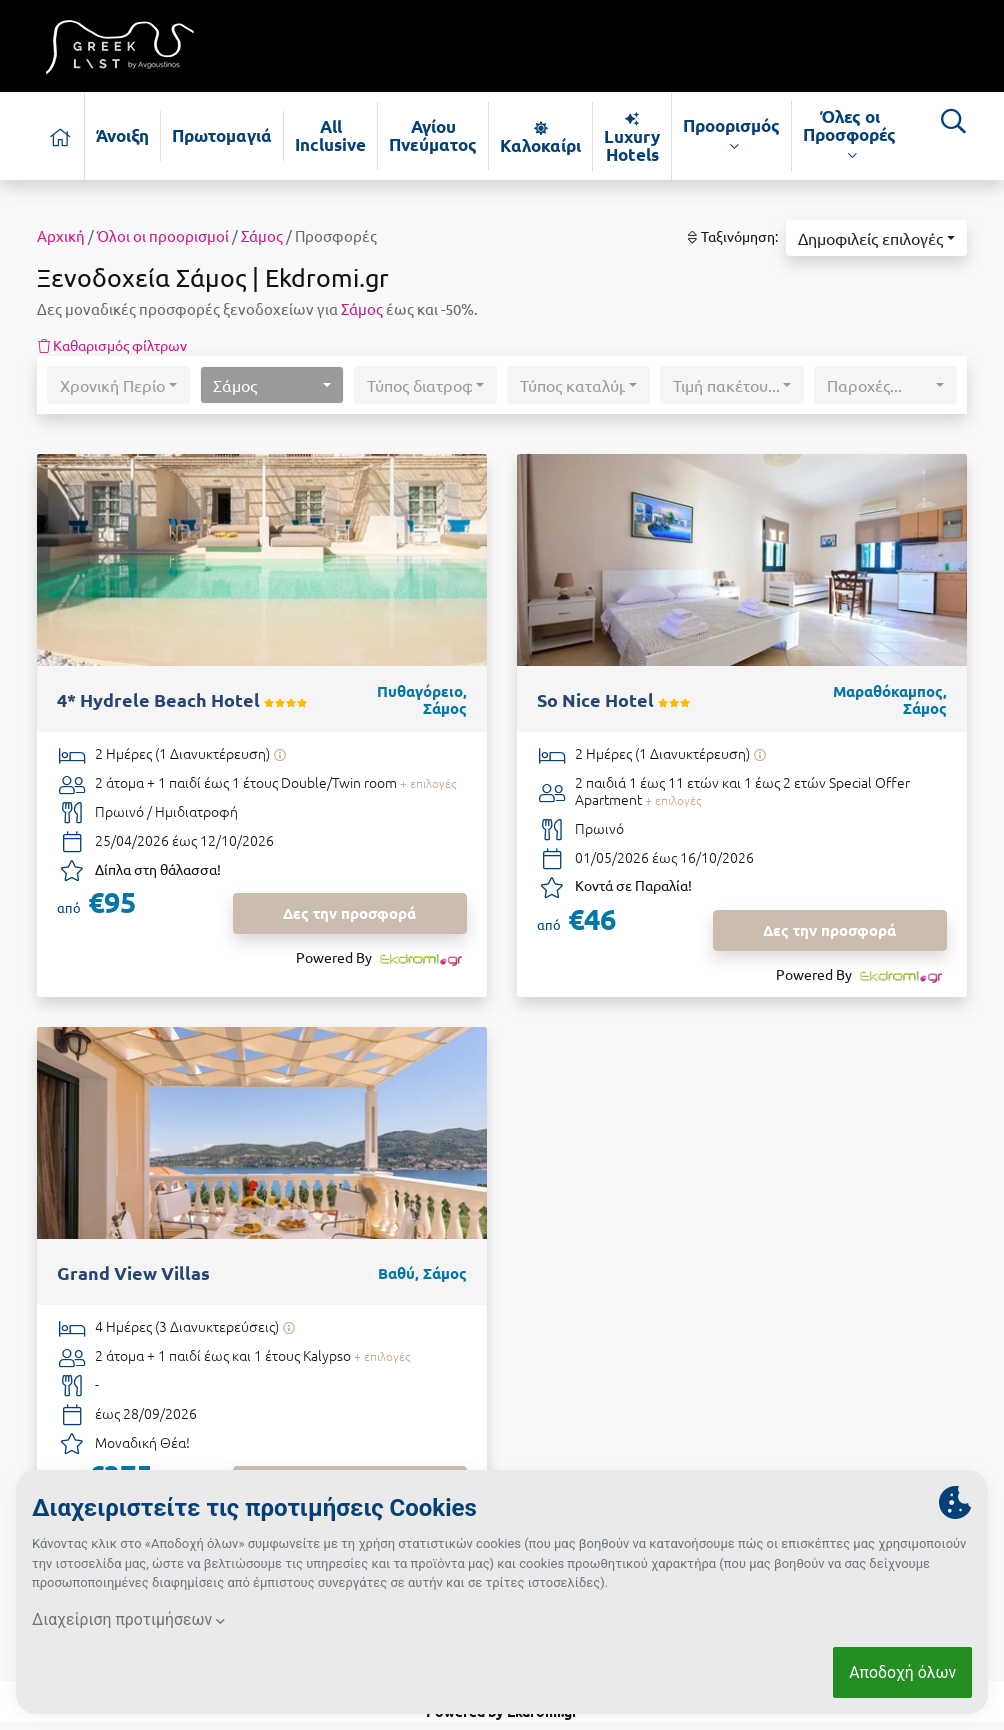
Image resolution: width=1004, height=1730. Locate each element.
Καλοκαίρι (540, 137)
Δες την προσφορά (349, 913)
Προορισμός (731, 135)
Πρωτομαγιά (222, 135)
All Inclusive (330, 135)
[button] (876, 238)
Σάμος (262, 235)
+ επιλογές (428, 783)
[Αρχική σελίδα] (61, 136)
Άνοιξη (122, 135)
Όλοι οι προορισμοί (163, 235)
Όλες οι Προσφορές (849, 135)
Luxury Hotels (632, 137)
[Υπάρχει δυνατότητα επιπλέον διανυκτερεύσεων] (279, 754)
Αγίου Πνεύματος (433, 135)
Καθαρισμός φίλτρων (112, 345)
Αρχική (61, 235)
